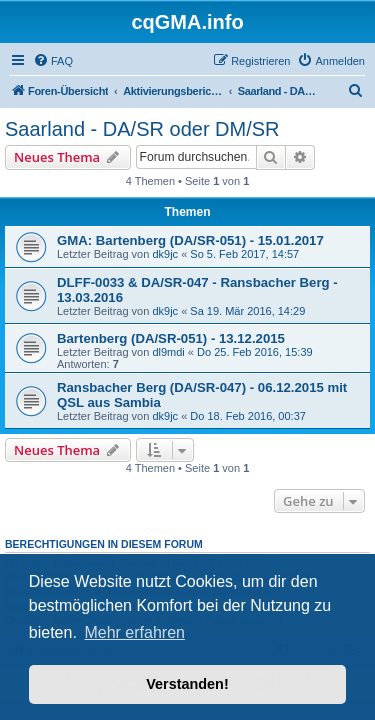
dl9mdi (168, 352)
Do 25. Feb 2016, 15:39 (255, 352)
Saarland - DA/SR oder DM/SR (142, 129)
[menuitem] (53, 61)
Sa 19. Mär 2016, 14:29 (247, 311)
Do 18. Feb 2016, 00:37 (248, 416)
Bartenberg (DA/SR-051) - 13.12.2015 (171, 338)
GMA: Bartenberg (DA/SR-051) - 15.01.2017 (190, 240)
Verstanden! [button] (187, 684)
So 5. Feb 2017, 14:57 (244, 254)
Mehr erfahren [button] (134, 632)
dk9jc (165, 254)
